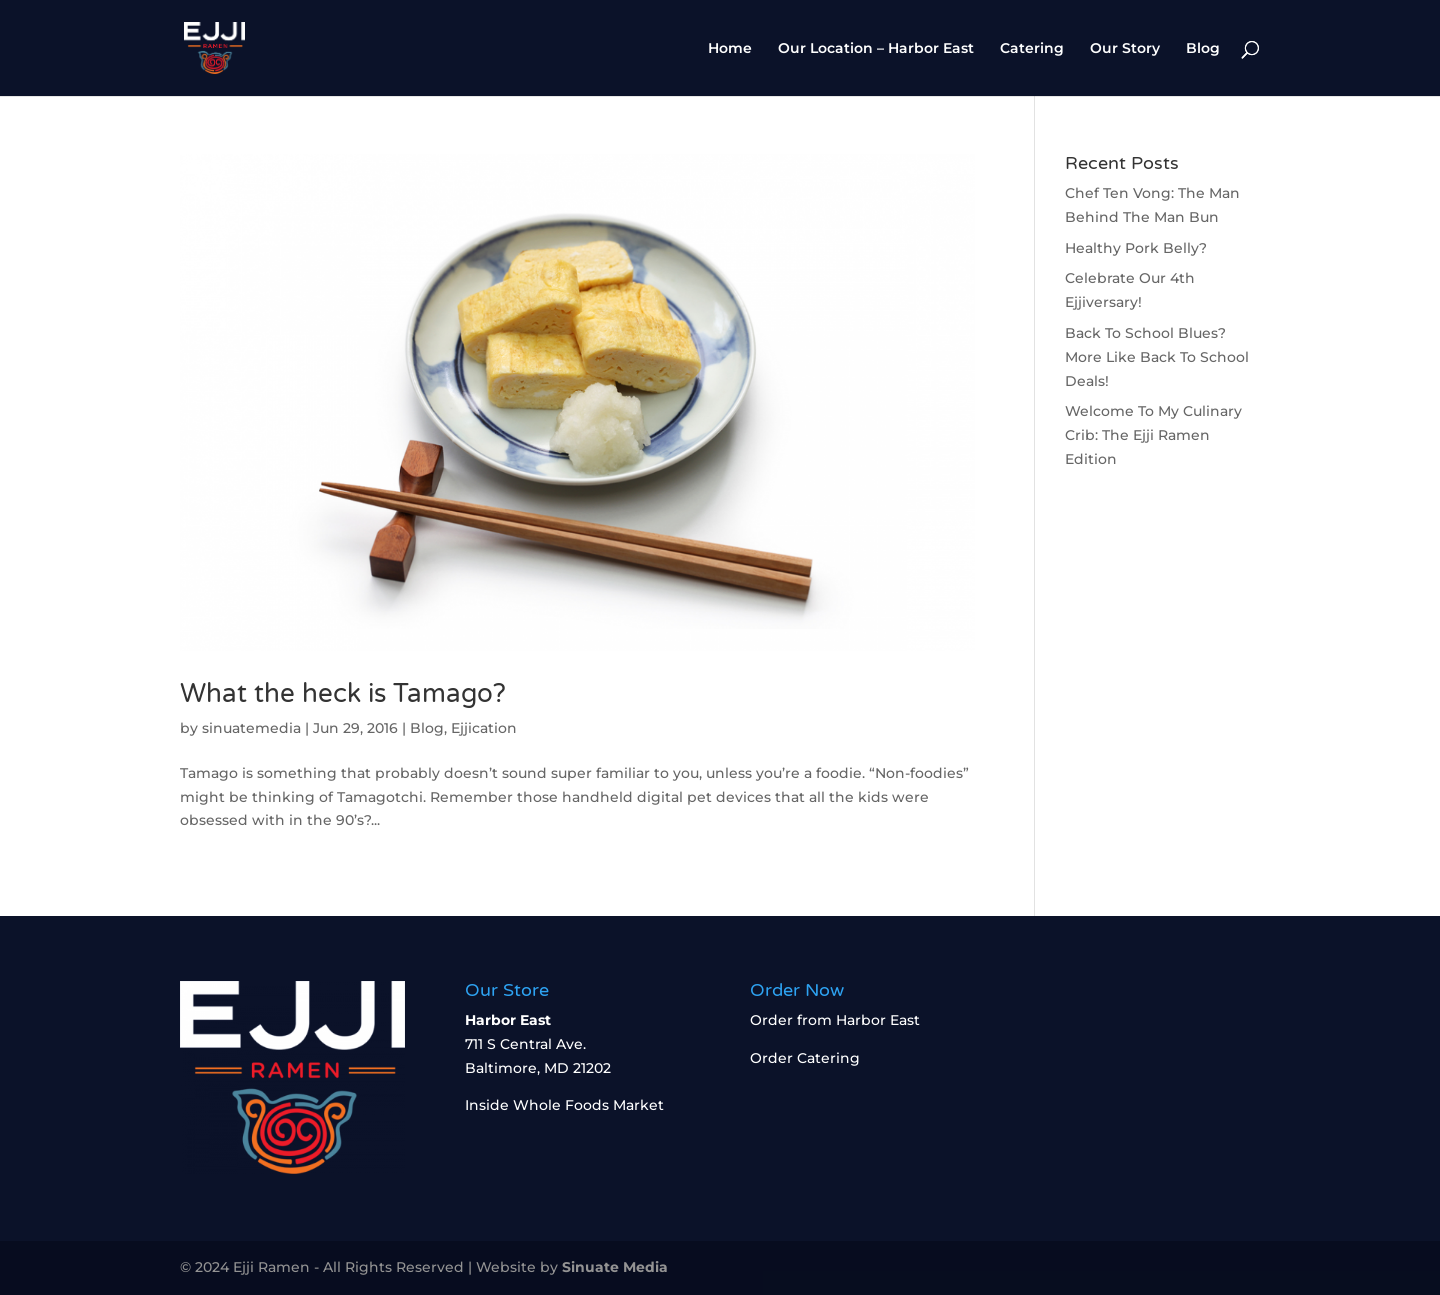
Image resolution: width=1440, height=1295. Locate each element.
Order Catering (805, 1058)
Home (730, 49)
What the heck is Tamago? (343, 693)
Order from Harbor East (835, 1020)
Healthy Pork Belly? (1136, 248)
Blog (1203, 49)
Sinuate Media (615, 1267)
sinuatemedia (251, 728)
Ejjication (484, 728)
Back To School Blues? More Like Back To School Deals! (1157, 357)
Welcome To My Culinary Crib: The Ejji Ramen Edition (1153, 435)
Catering (1032, 49)
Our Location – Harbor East (876, 49)
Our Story (1125, 49)
